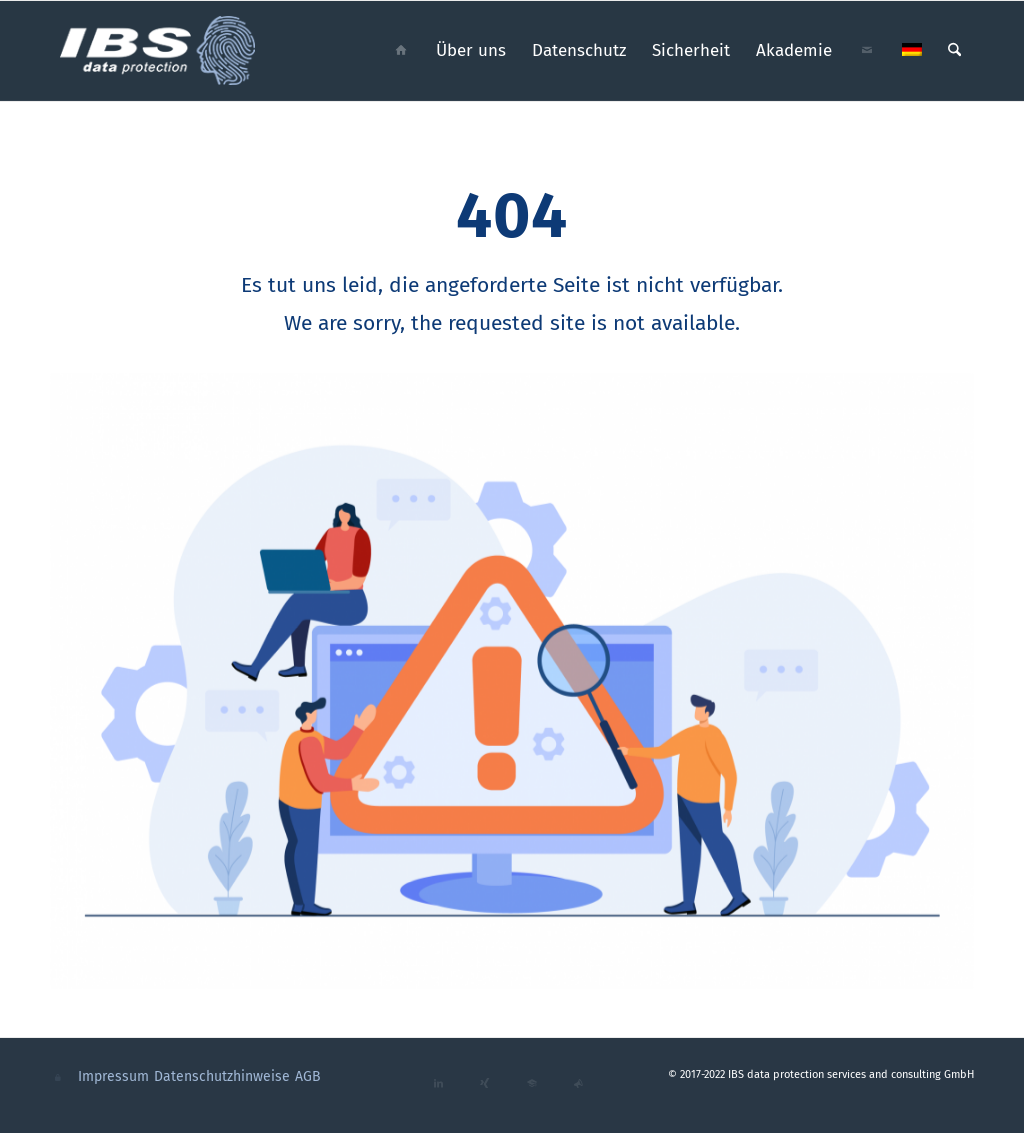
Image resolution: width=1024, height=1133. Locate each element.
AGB (308, 1076)
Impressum (113, 1076)
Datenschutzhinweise (222, 1076)
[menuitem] (401, 51)
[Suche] (954, 51)
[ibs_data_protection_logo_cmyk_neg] (158, 51)
